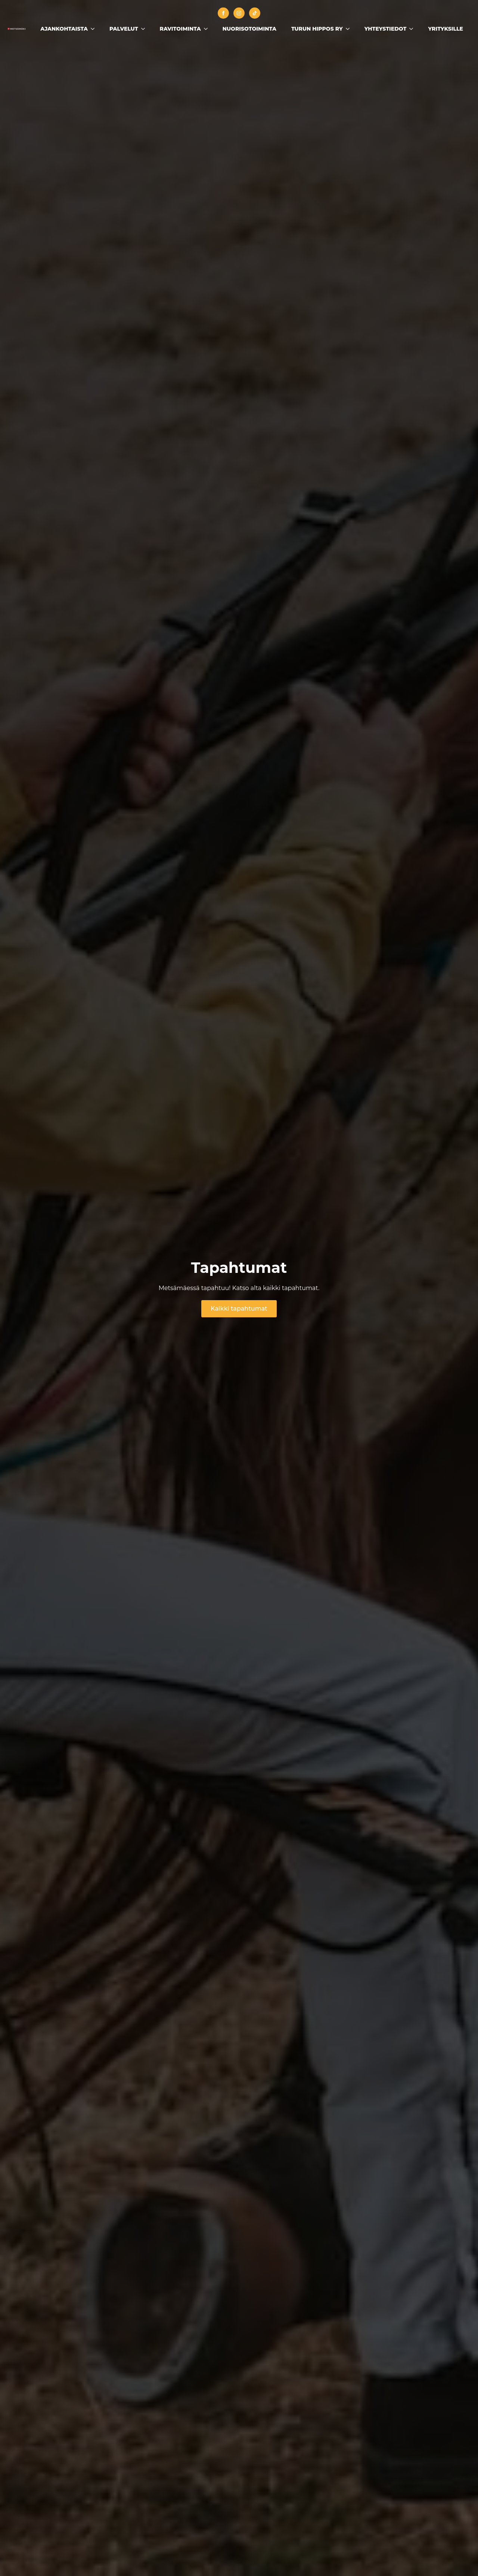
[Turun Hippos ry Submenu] (350, 29)
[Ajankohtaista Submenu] (95, 29)
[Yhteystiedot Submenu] (413, 29)
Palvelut (123, 28)
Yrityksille (445, 28)
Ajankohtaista (64, 28)
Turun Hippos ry (317, 28)
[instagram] (239, 13)
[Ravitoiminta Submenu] (208, 29)
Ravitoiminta (180, 28)
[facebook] (223, 13)
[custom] (254, 13)
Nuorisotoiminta (249, 28)
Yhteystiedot (385, 28)
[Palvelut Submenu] (145, 29)
